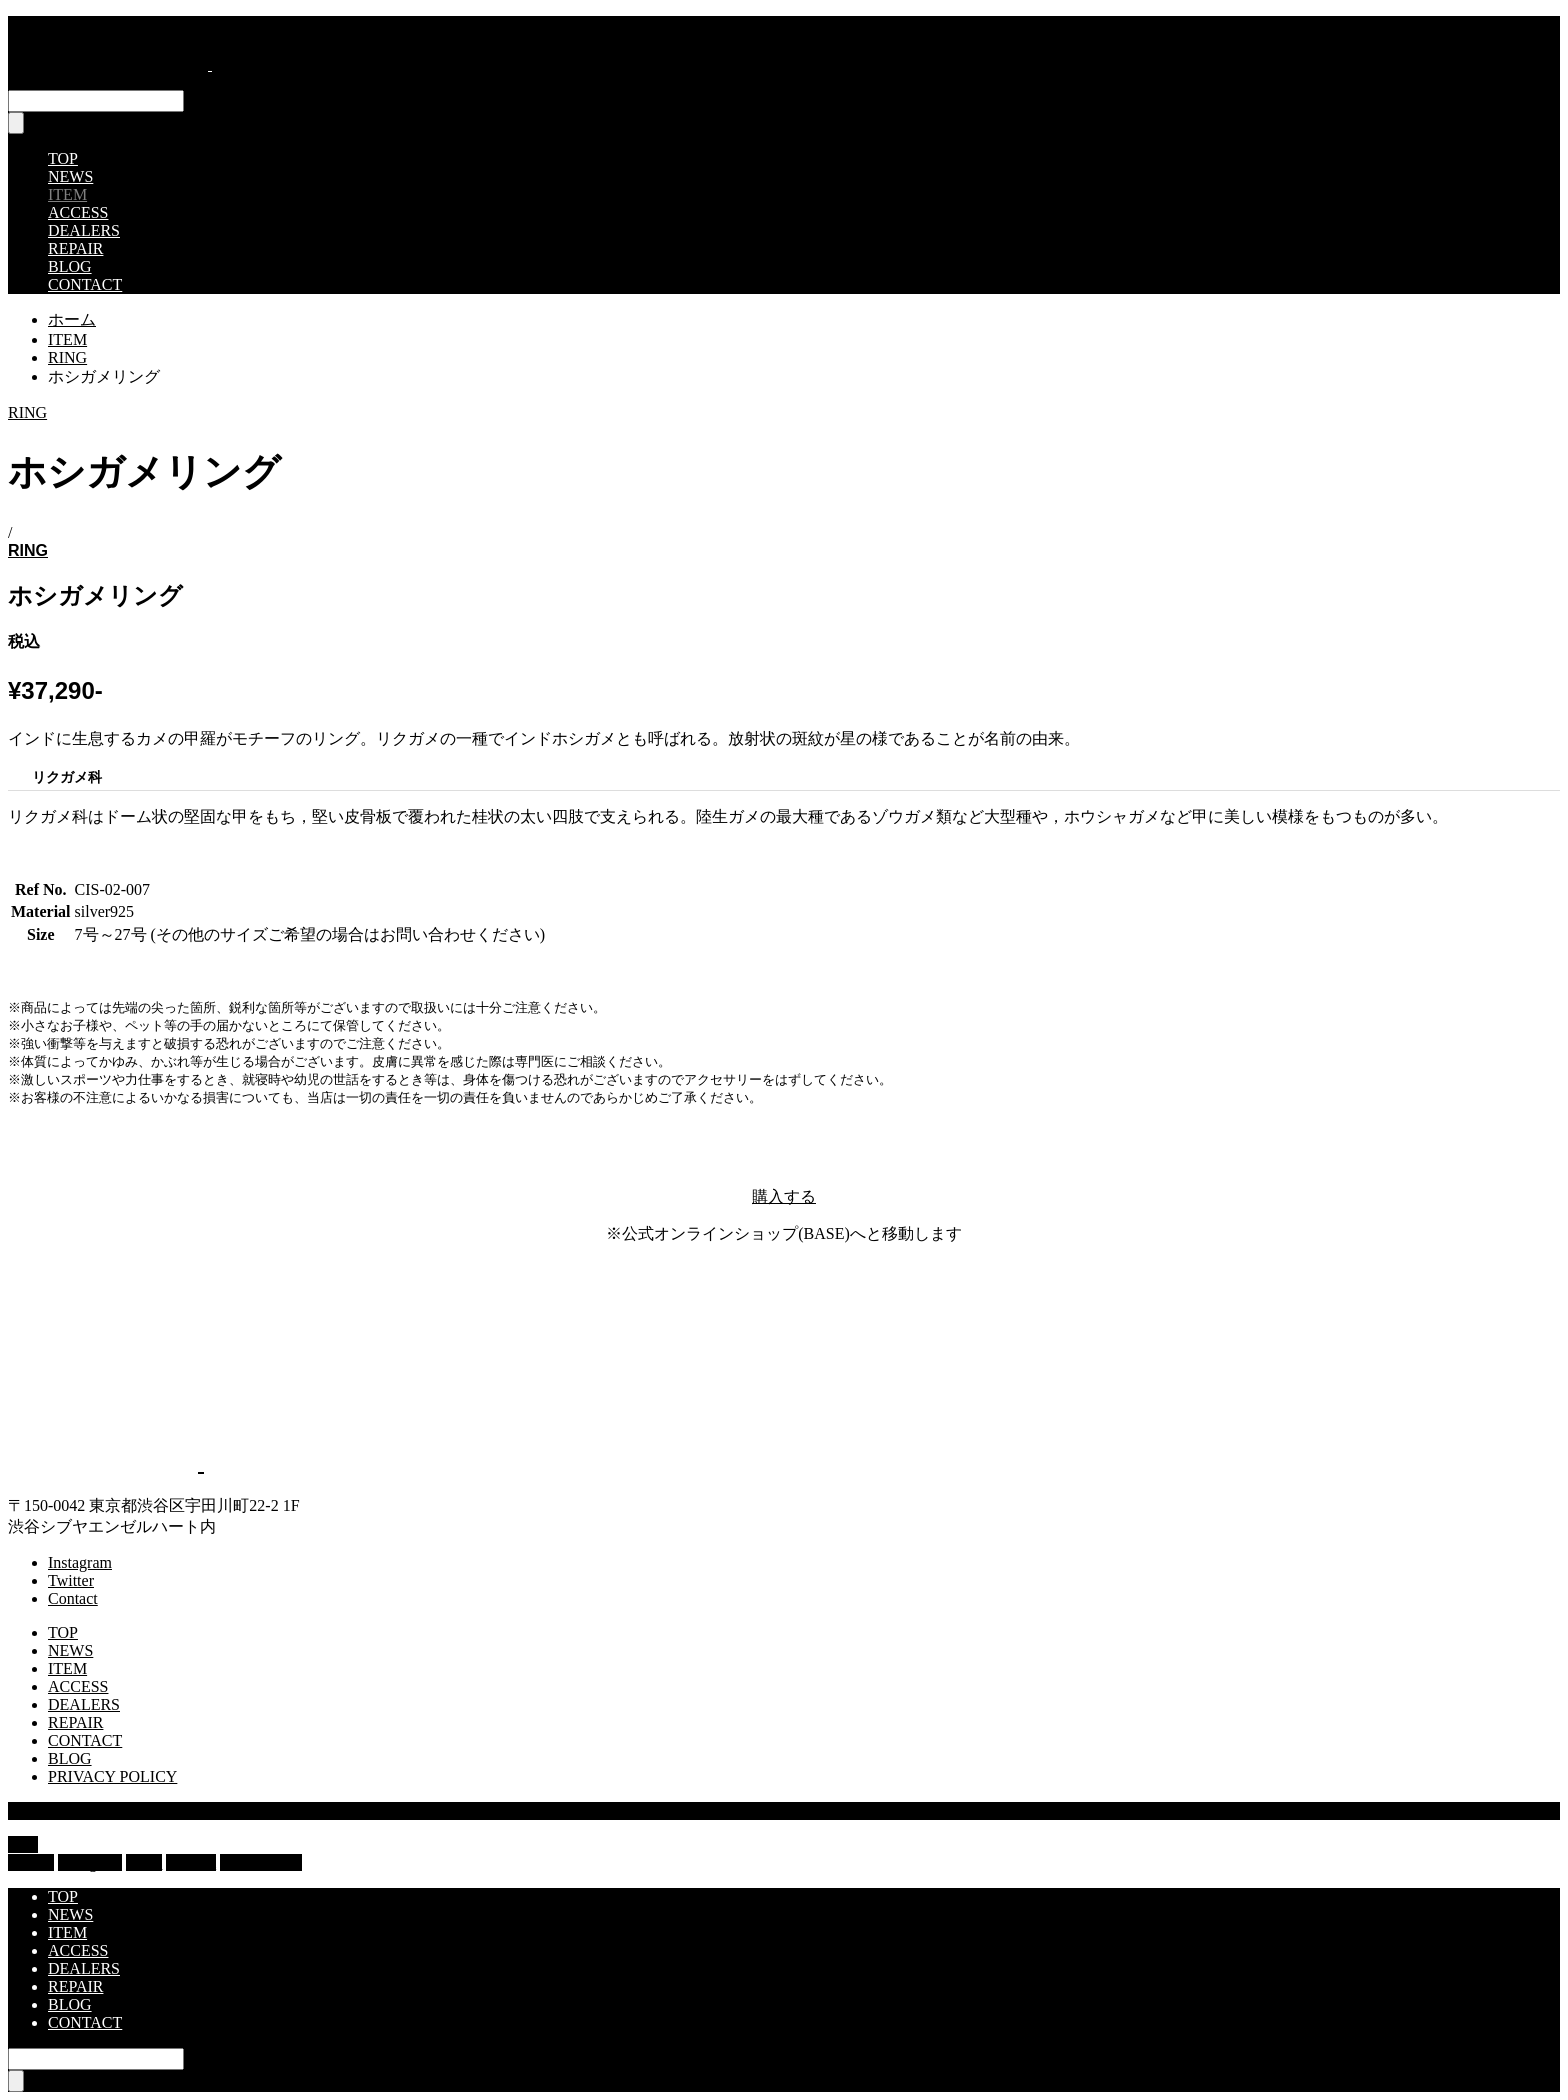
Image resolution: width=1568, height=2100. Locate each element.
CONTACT (85, 284)
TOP (63, 158)
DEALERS (84, 230)
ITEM (67, 194)
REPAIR (75, 248)
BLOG (70, 266)
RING (27, 412)
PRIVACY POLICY (112, 1776)
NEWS (70, 176)
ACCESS (78, 212)
